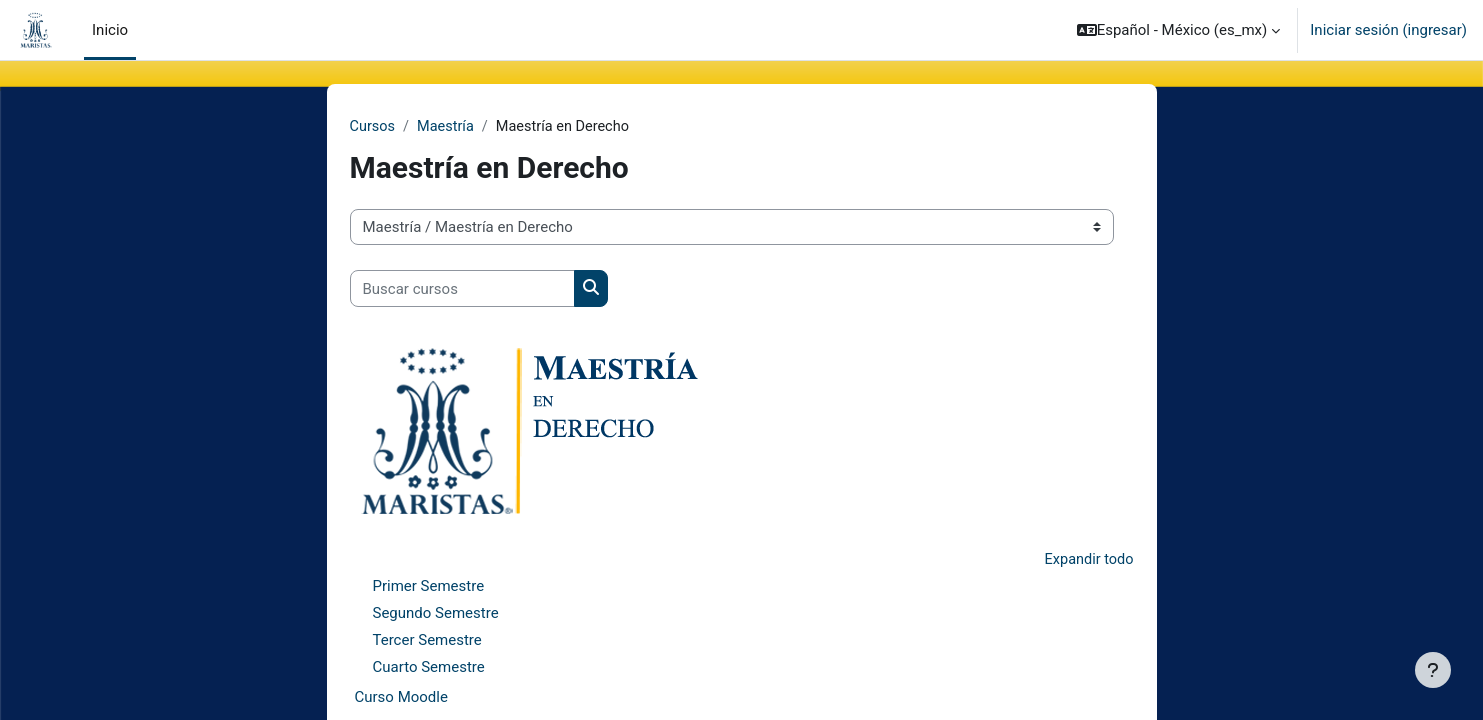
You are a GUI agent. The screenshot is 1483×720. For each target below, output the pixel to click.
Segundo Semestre (436, 615)
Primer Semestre (429, 588)
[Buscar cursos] (462, 289)
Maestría (448, 127)
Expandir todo (1087, 560)
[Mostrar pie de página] (1433, 670)
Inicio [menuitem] (110, 30)
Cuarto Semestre (429, 669)
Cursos (373, 127)
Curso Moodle (401, 699)
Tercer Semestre (427, 642)
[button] (1179, 30)
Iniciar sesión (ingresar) (1388, 30)
